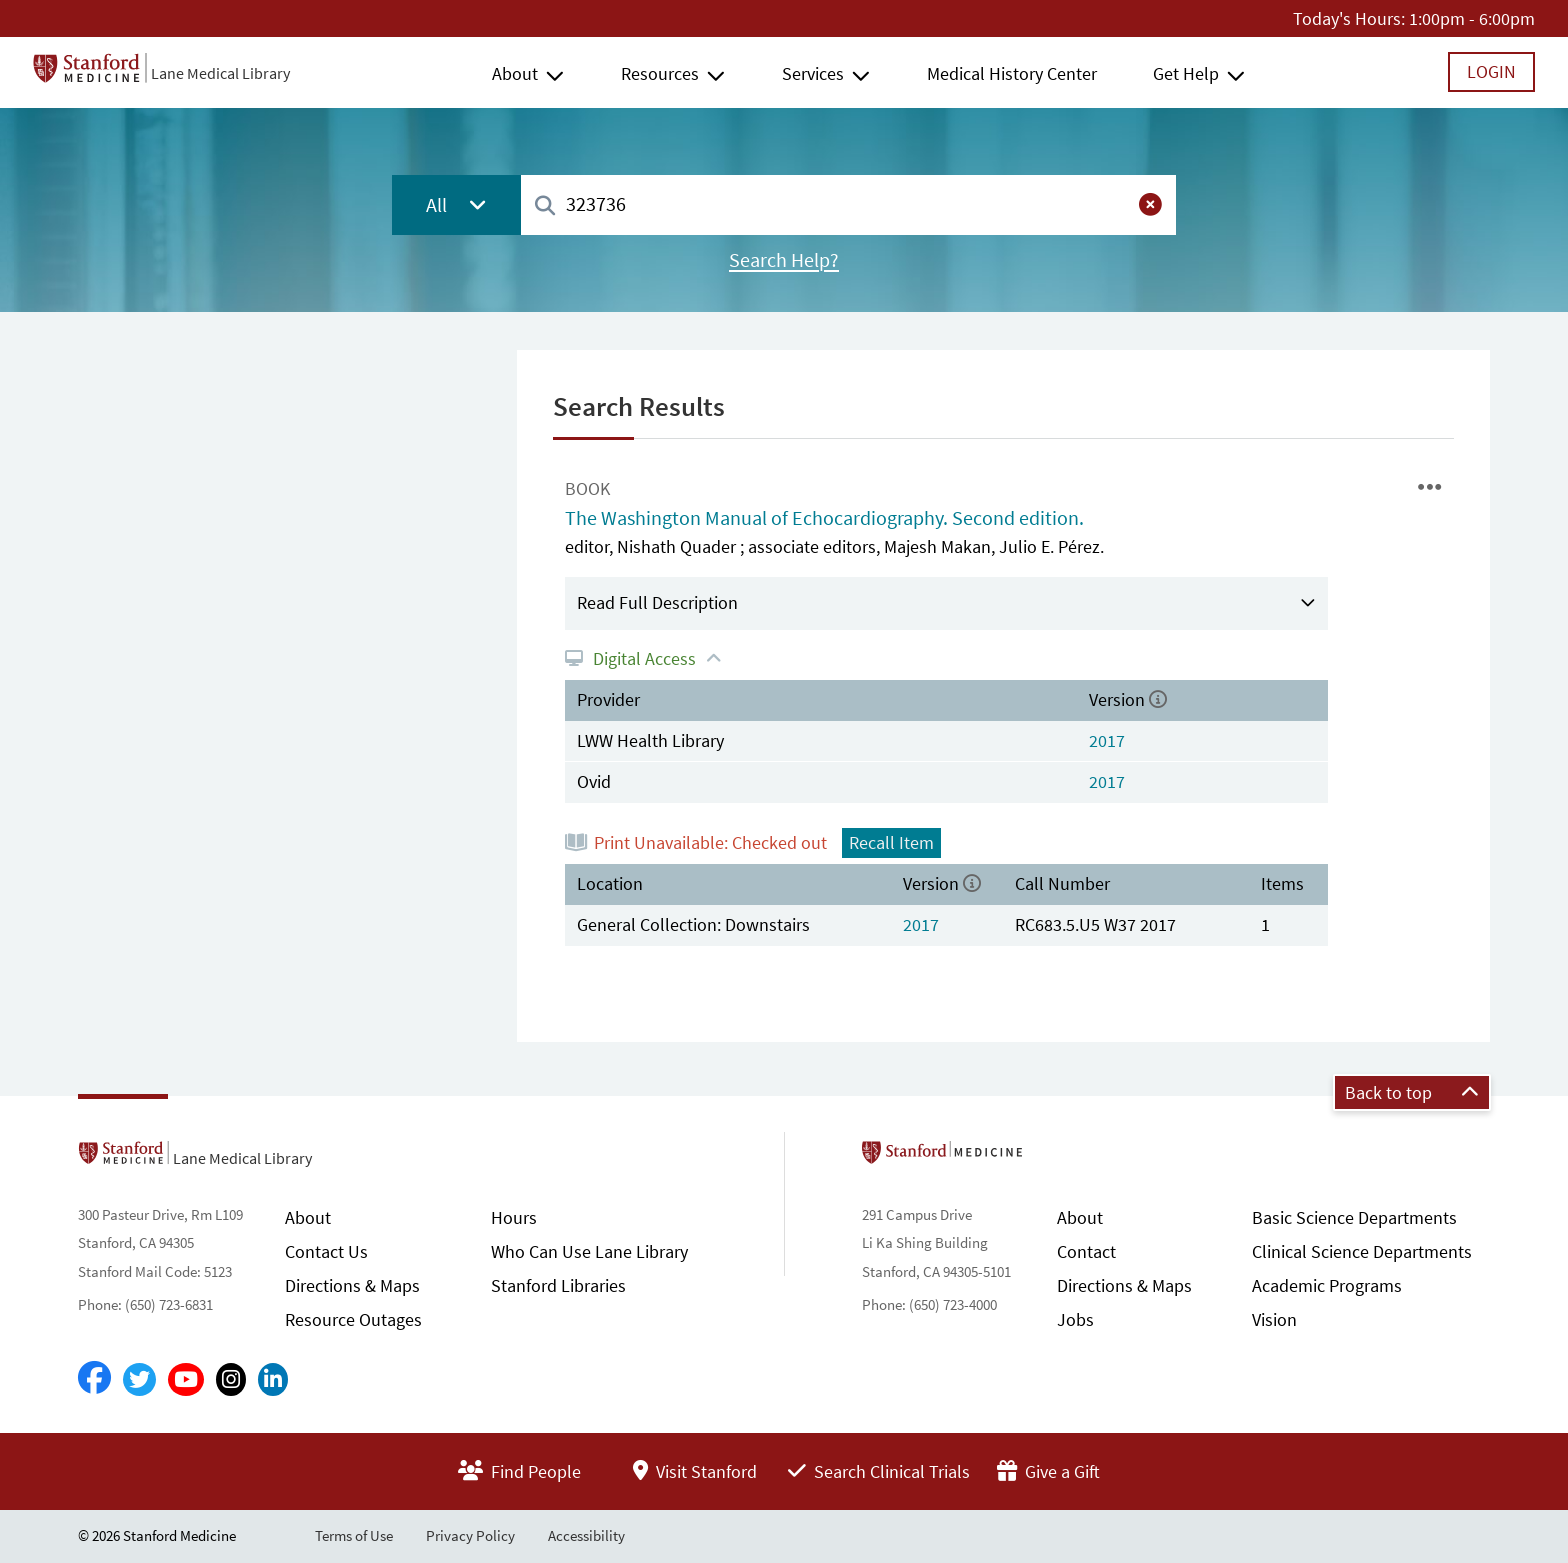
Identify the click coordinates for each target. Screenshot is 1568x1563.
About (515, 73)
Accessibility (586, 1535)
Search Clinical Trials (879, 1471)
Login (1491, 71)
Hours (514, 1217)
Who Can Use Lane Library (589, 1251)
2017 (1107, 740)
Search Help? (784, 260)
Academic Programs (1327, 1285)
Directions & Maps (352, 1285)
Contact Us (326, 1251)
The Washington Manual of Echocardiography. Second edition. (824, 518)
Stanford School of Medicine (1057, 1158)
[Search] (545, 206)
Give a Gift (1048, 1471)
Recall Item (891, 842)
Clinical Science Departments (1362, 1251)
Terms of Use (354, 1535)
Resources (660, 73)
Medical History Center (1012, 73)
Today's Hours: (1349, 18)
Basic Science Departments (1354, 1217)
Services (813, 73)
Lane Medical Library (220, 73)
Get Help (1186, 73)
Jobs (1075, 1319)
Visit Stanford (695, 1471)
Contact (1086, 1251)
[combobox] (848, 204)
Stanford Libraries (558, 1285)
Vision (1274, 1319)
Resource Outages (353, 1319)
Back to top (1412, 1092)
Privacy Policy (470, 1535)
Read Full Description (657, 602)
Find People (519, 1471)
